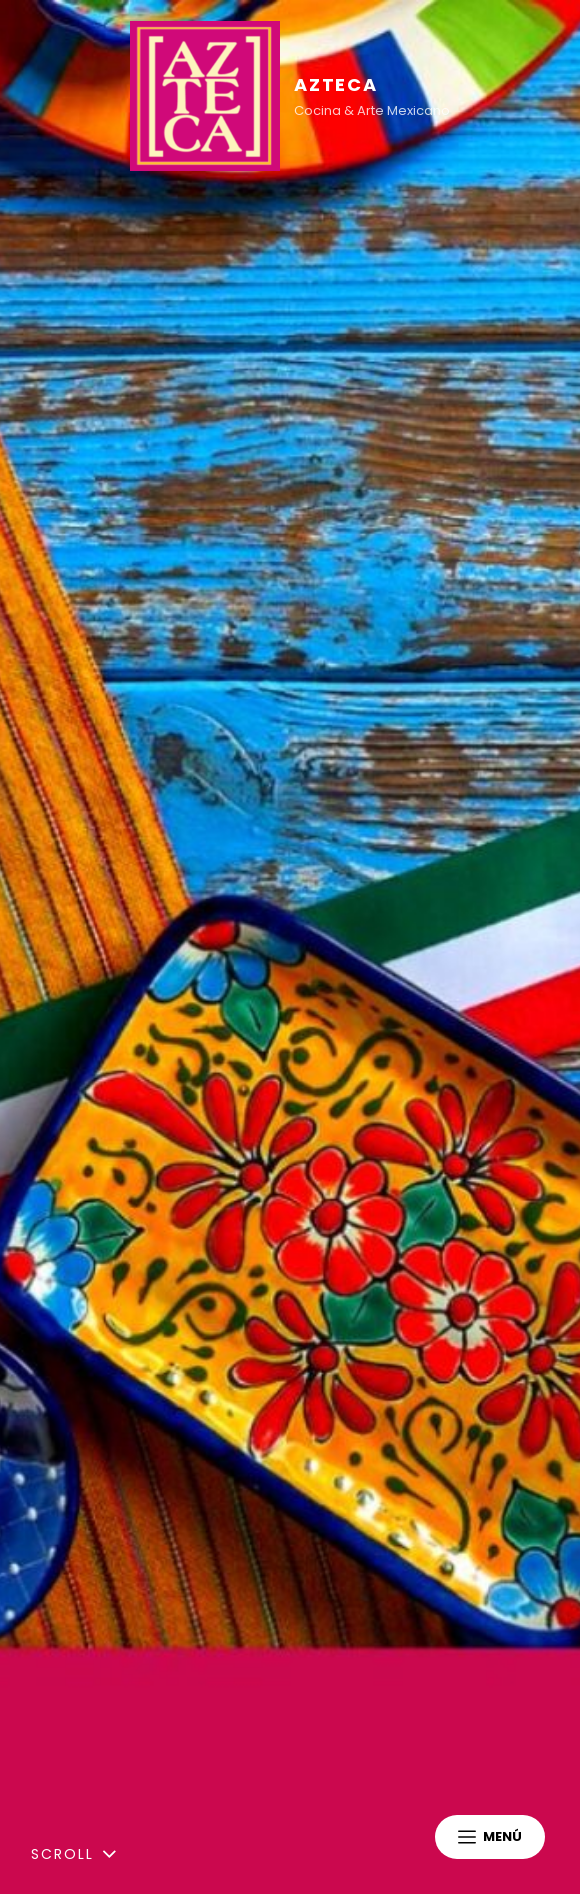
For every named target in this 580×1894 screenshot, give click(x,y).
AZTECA (336, 84)
